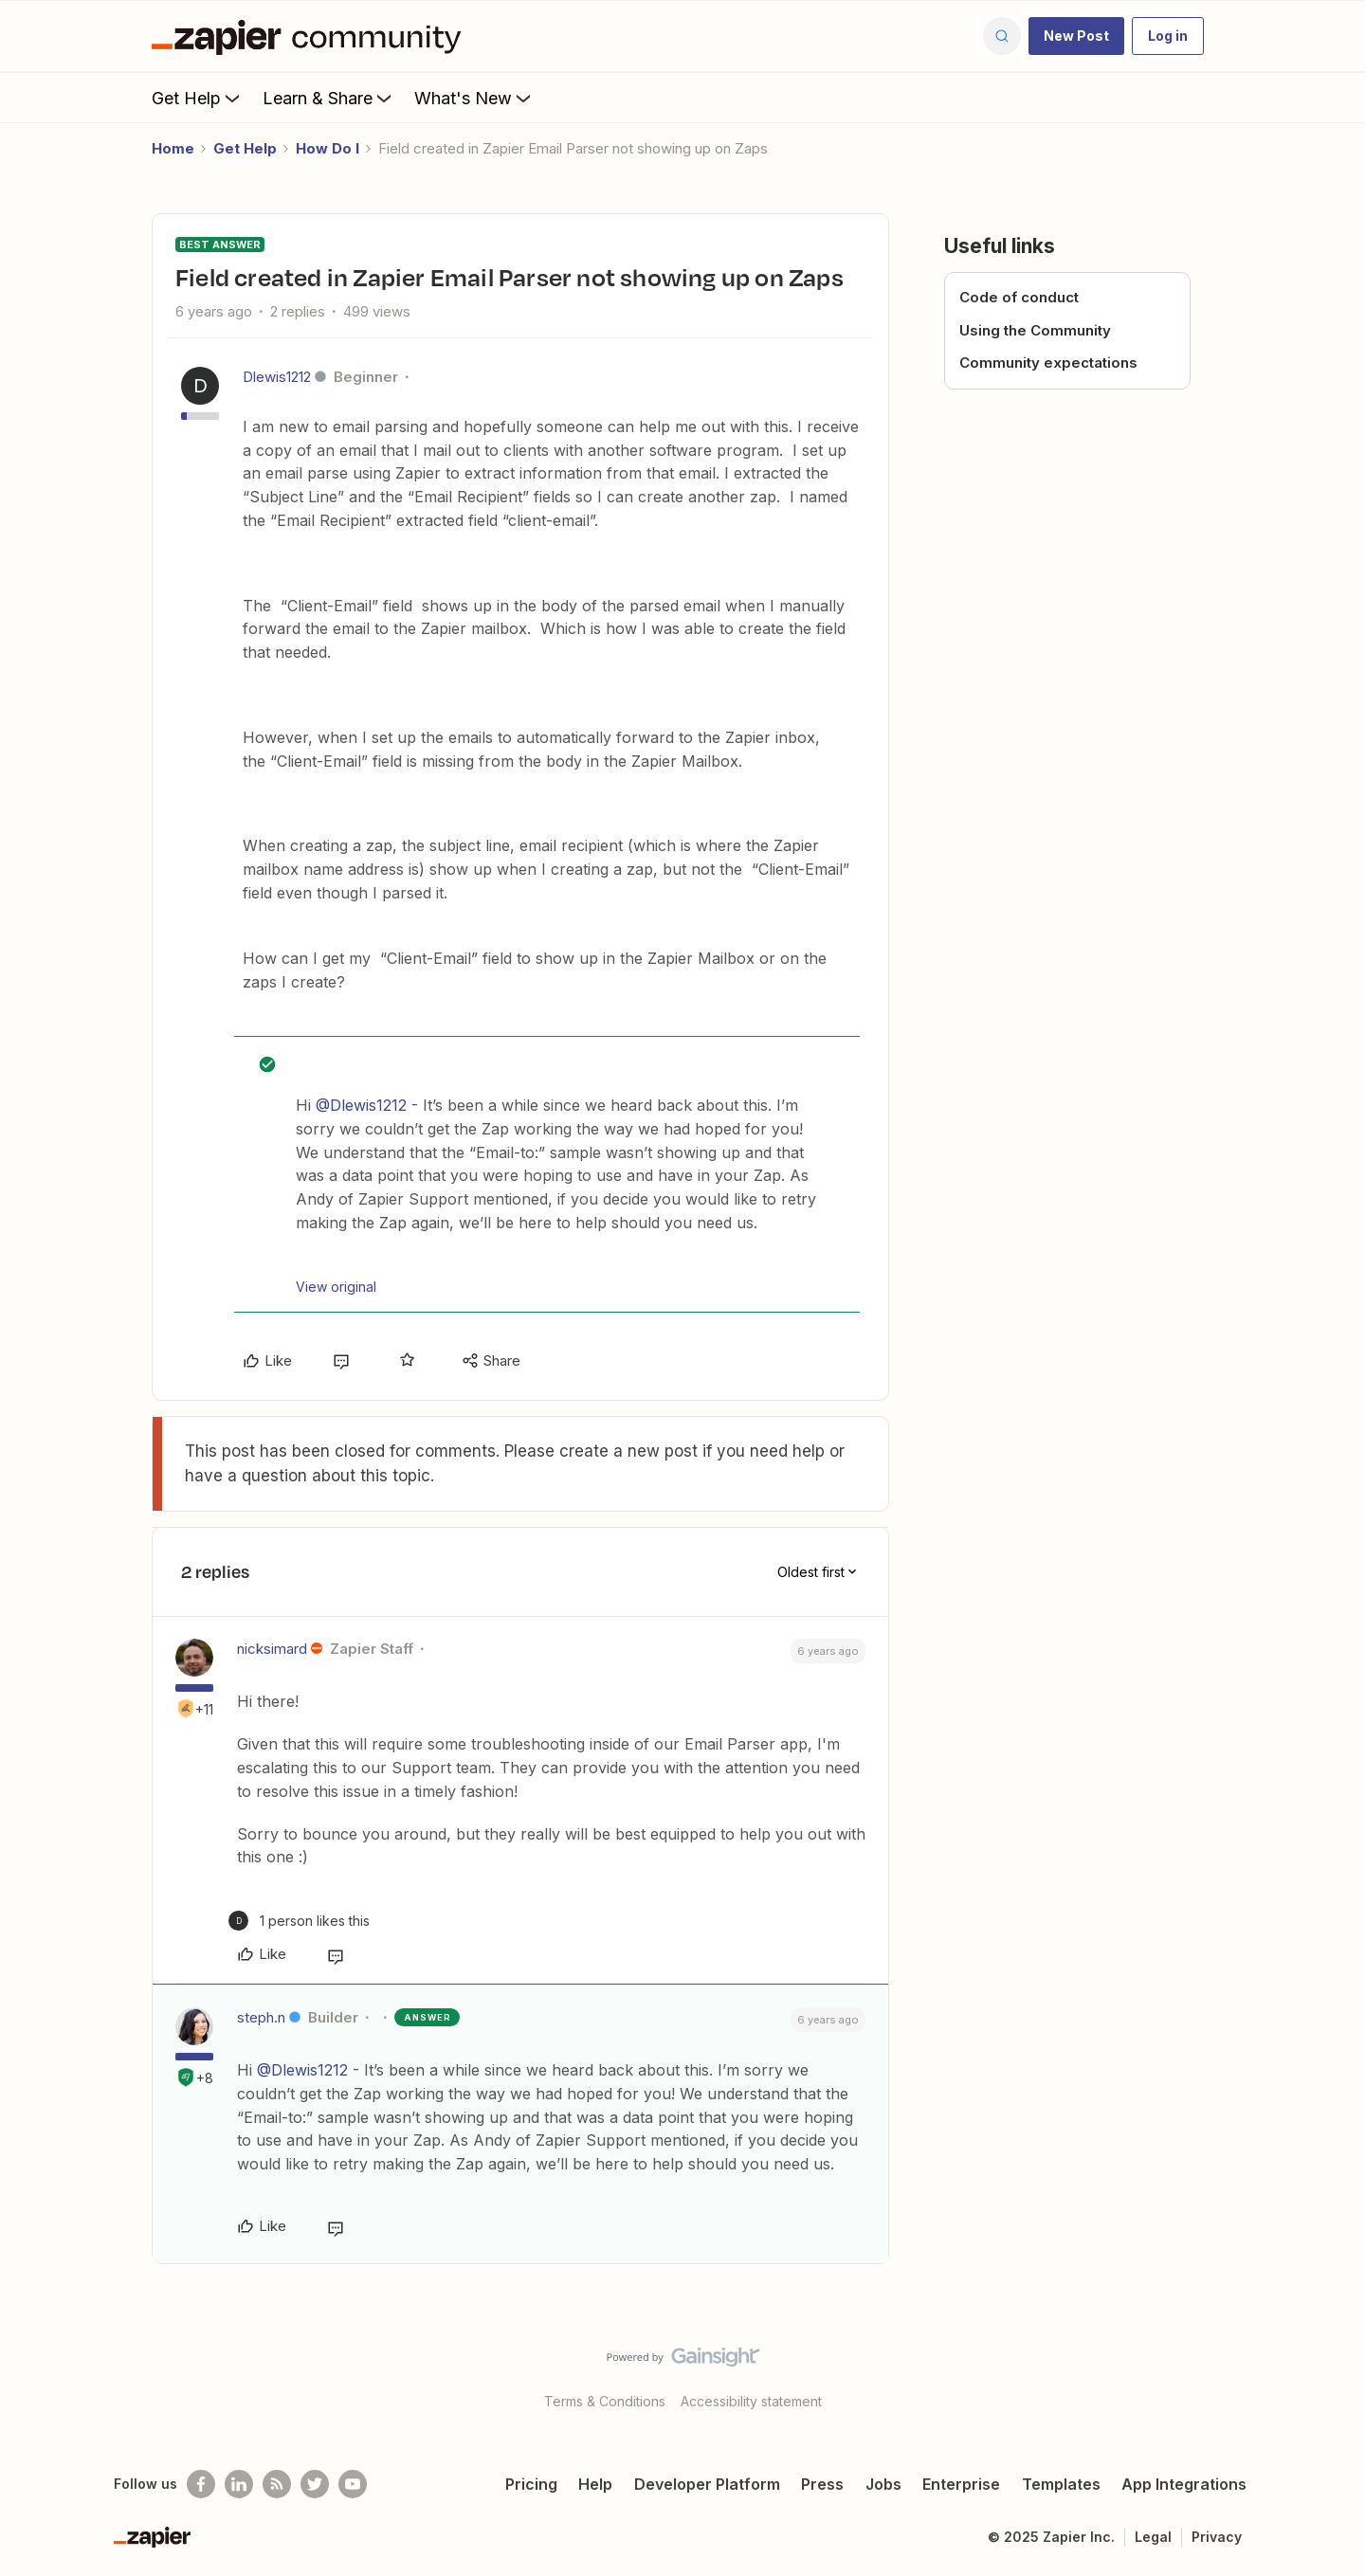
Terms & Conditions (604, 2401)
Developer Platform (707, 2484)
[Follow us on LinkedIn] (239, 2484)
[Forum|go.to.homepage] (311, 36)
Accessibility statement (751, 2401)
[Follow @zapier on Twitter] (314, 2484)
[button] (1076, 36)
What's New (474, 97)
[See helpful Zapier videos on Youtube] (352, 2484)
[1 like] (299, 1921)
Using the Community (1035, 330)
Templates (1061, 2484)
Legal (1153, 2537)
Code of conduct (1019, 297)
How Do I (327, 148)
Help (595, 2484)
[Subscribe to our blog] (277, 2484)
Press (822, 2484)
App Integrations (1184, 2484)
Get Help (198, 97)
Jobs (883, 2484)
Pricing (531, 2484)
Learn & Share (329, 97)
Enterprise (961, 2484)
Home (173, 148)
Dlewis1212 (277, 377)
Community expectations (1048, 363)
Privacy (1217, 2537)
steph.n (261, 2017)
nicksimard (272, 1649)
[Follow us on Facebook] (201, 2484)
